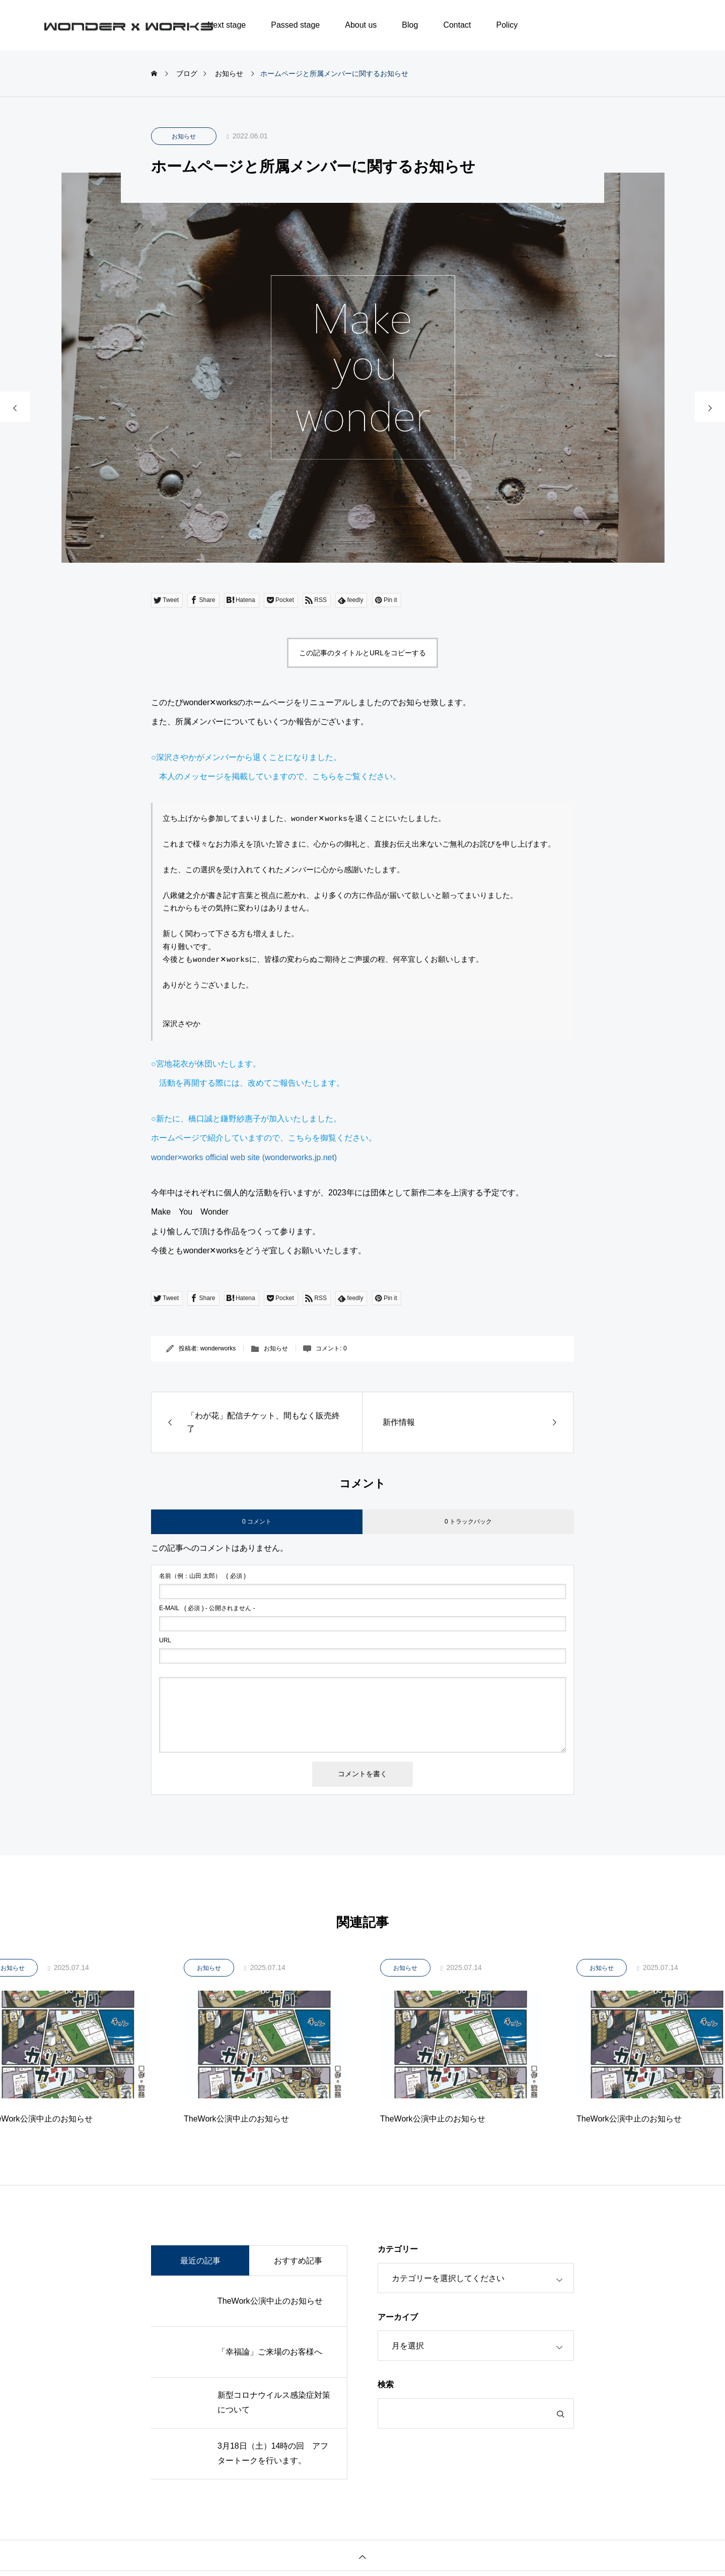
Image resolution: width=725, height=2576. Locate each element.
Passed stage (295, 25)
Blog (410, 25)
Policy (507, 25)
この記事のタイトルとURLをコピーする (362, 653)
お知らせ (184, 136)
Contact (457, 25)
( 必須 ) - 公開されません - (207, 1608)
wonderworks (218, 1348)
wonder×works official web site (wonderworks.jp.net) (244, 1157)
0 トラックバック (468, 1521)
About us (361, 25)
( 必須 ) (202, 1576)
